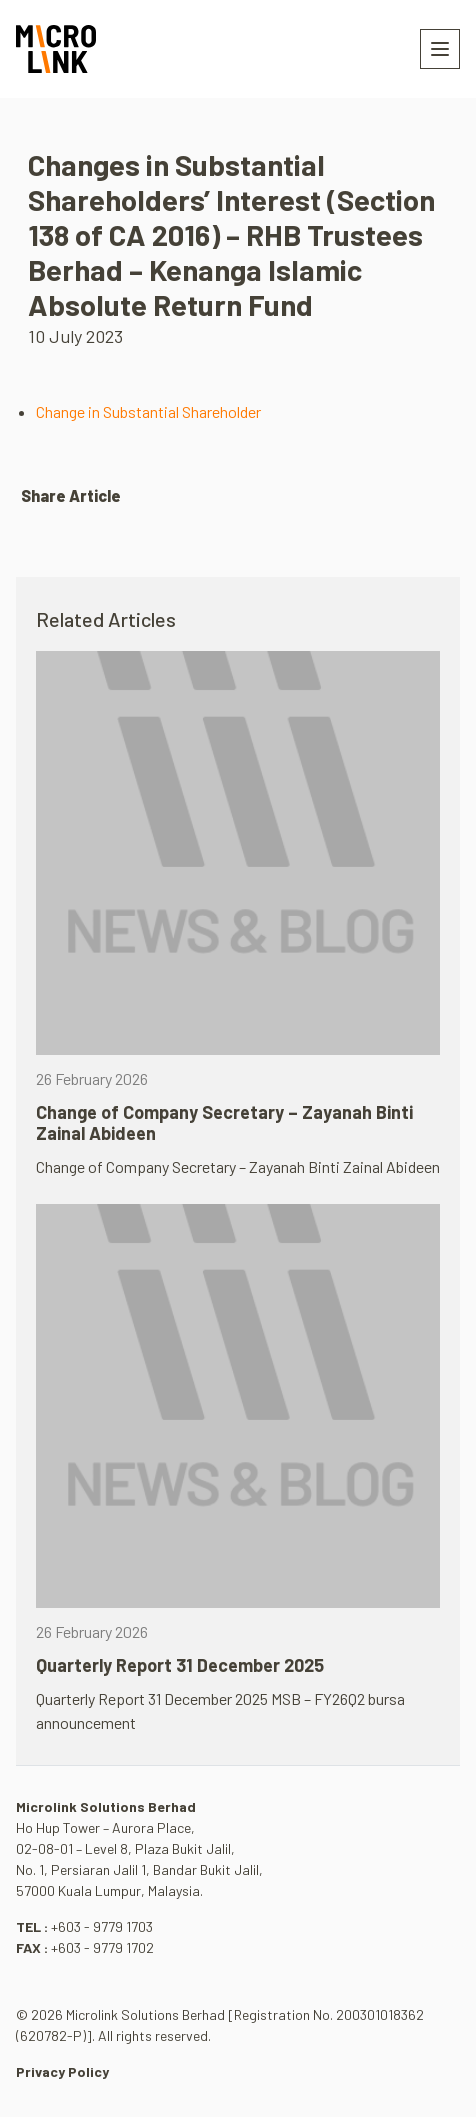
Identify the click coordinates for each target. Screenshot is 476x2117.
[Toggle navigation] (440, 49)
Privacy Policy (62, 2071)
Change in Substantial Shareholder (148, 411)
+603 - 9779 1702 (102, 1947)
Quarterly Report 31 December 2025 (180, 1665)
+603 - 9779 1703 (102, 1926)
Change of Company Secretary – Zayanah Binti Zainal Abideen (224, 1123)
